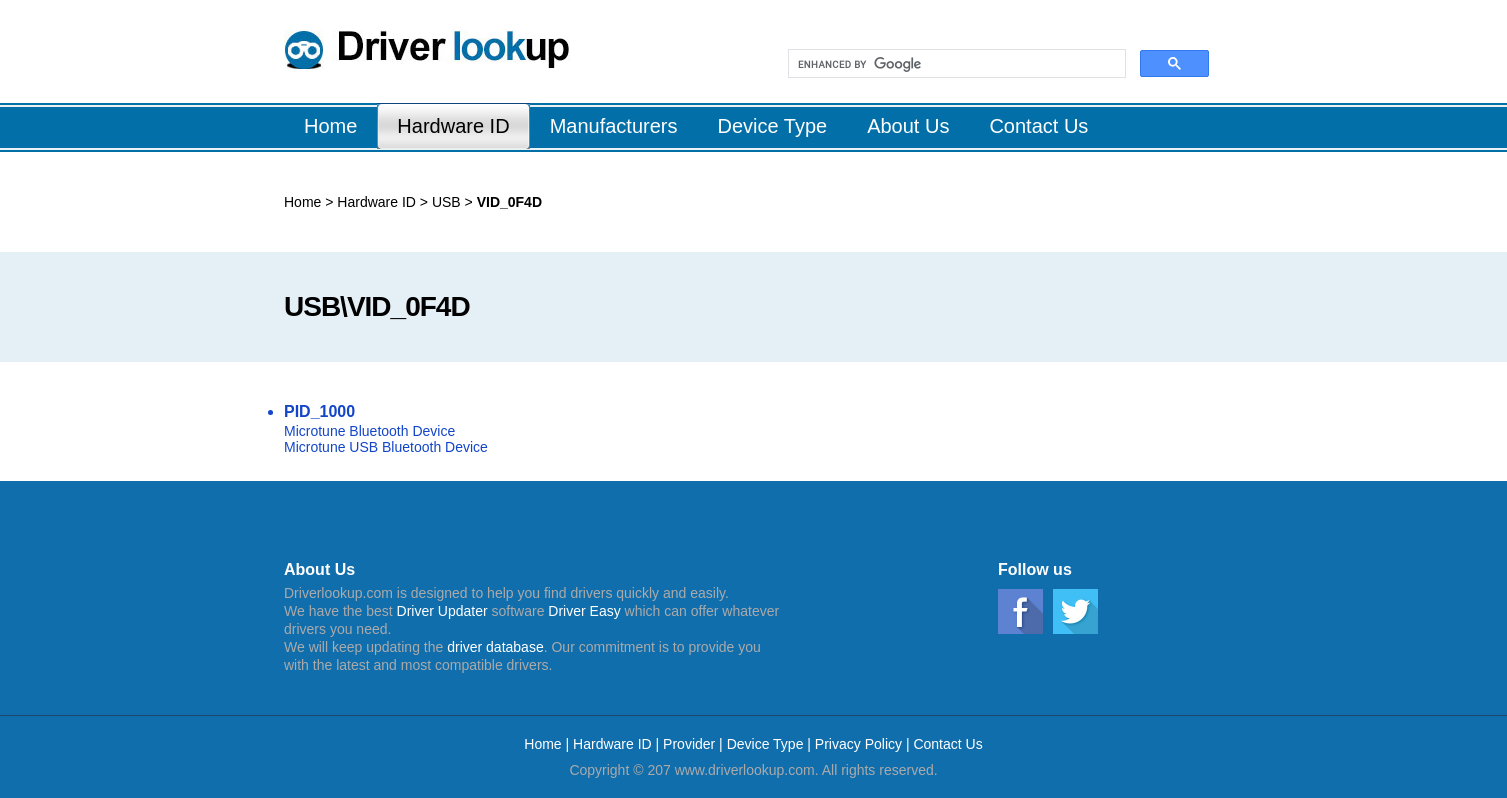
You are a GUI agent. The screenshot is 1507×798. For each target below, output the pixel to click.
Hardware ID (376, 202)
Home (302, 202)
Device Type (765, 744)
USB (444, 202)
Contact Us (947, 744)
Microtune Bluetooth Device (369, 431)
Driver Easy (584, 611)
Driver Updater (442, 611)
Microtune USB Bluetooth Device (386, 447)
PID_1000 (319, 411)
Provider (689, 744)
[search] (955, 64)
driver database (495, 647)
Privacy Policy (858, 744)
